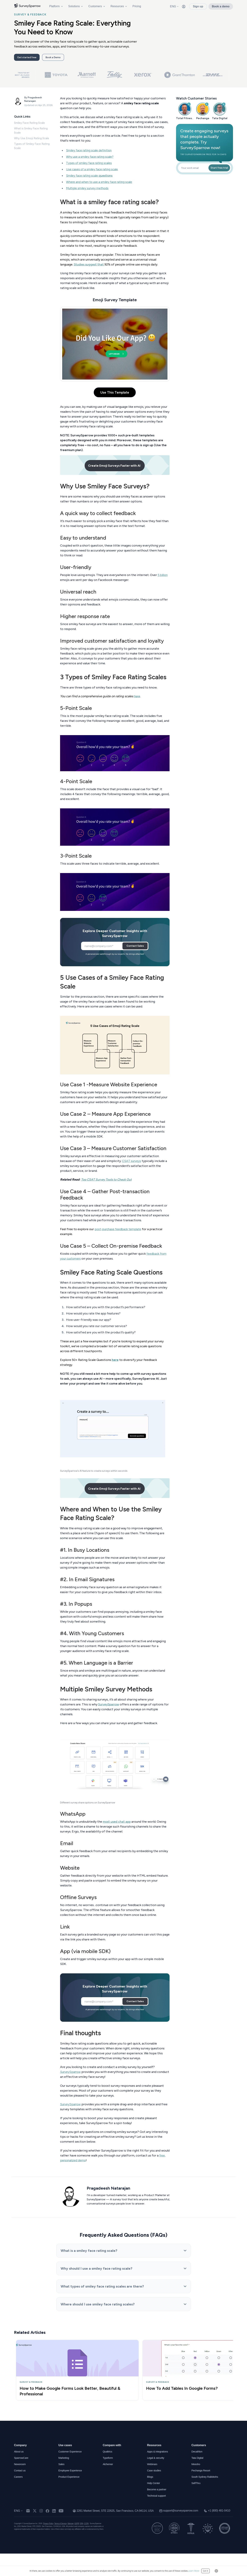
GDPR (76, 2546)
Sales (61, 2486)
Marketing (64, 2480)
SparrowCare (22, 2480)
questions (90, 189)
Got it (205, 2570)
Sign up (198, 6)
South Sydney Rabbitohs (206, 2499)
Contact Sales (135, 959)
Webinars (153, 2486)
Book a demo (220, 6)
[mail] (30, 2533)
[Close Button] (216, 2571)
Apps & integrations (158, 2474)
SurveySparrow (109, 1718)
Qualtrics (108, 2474)
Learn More (193, 2570)
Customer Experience (71, 2474)
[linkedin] (56, 2533)
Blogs (150, 2499)
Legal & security (156, 2480)
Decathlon (197, 2474)
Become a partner (158, 2511)
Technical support (157, 2518)
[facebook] (49, 2533)
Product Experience (70, 2499)
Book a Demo (64, 71)
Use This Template (115, 406)
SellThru (196, 2505)
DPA (81, 2546)
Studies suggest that (89, 278)
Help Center (154, 2505)
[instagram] (43, 2533)
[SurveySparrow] (27, 6)
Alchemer (108, 2486)
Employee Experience (71, 2493)
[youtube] (63, 2533)
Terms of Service (60, 2546)
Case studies (155, 2493)
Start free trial (219, 181)
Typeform (108, 2480)
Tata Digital (198, 2480)
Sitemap (70, 2546)
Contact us (20, 2493)
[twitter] (37, 2533)
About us (19, 2474)
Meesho (196, 2486)
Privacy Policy (48, 2546)
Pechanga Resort (201, 2493)
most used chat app (117, 1835)
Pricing (136, 6)
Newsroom (20, 2486)
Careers (19, 2499)
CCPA (86, 2546)
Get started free (30, 71)
